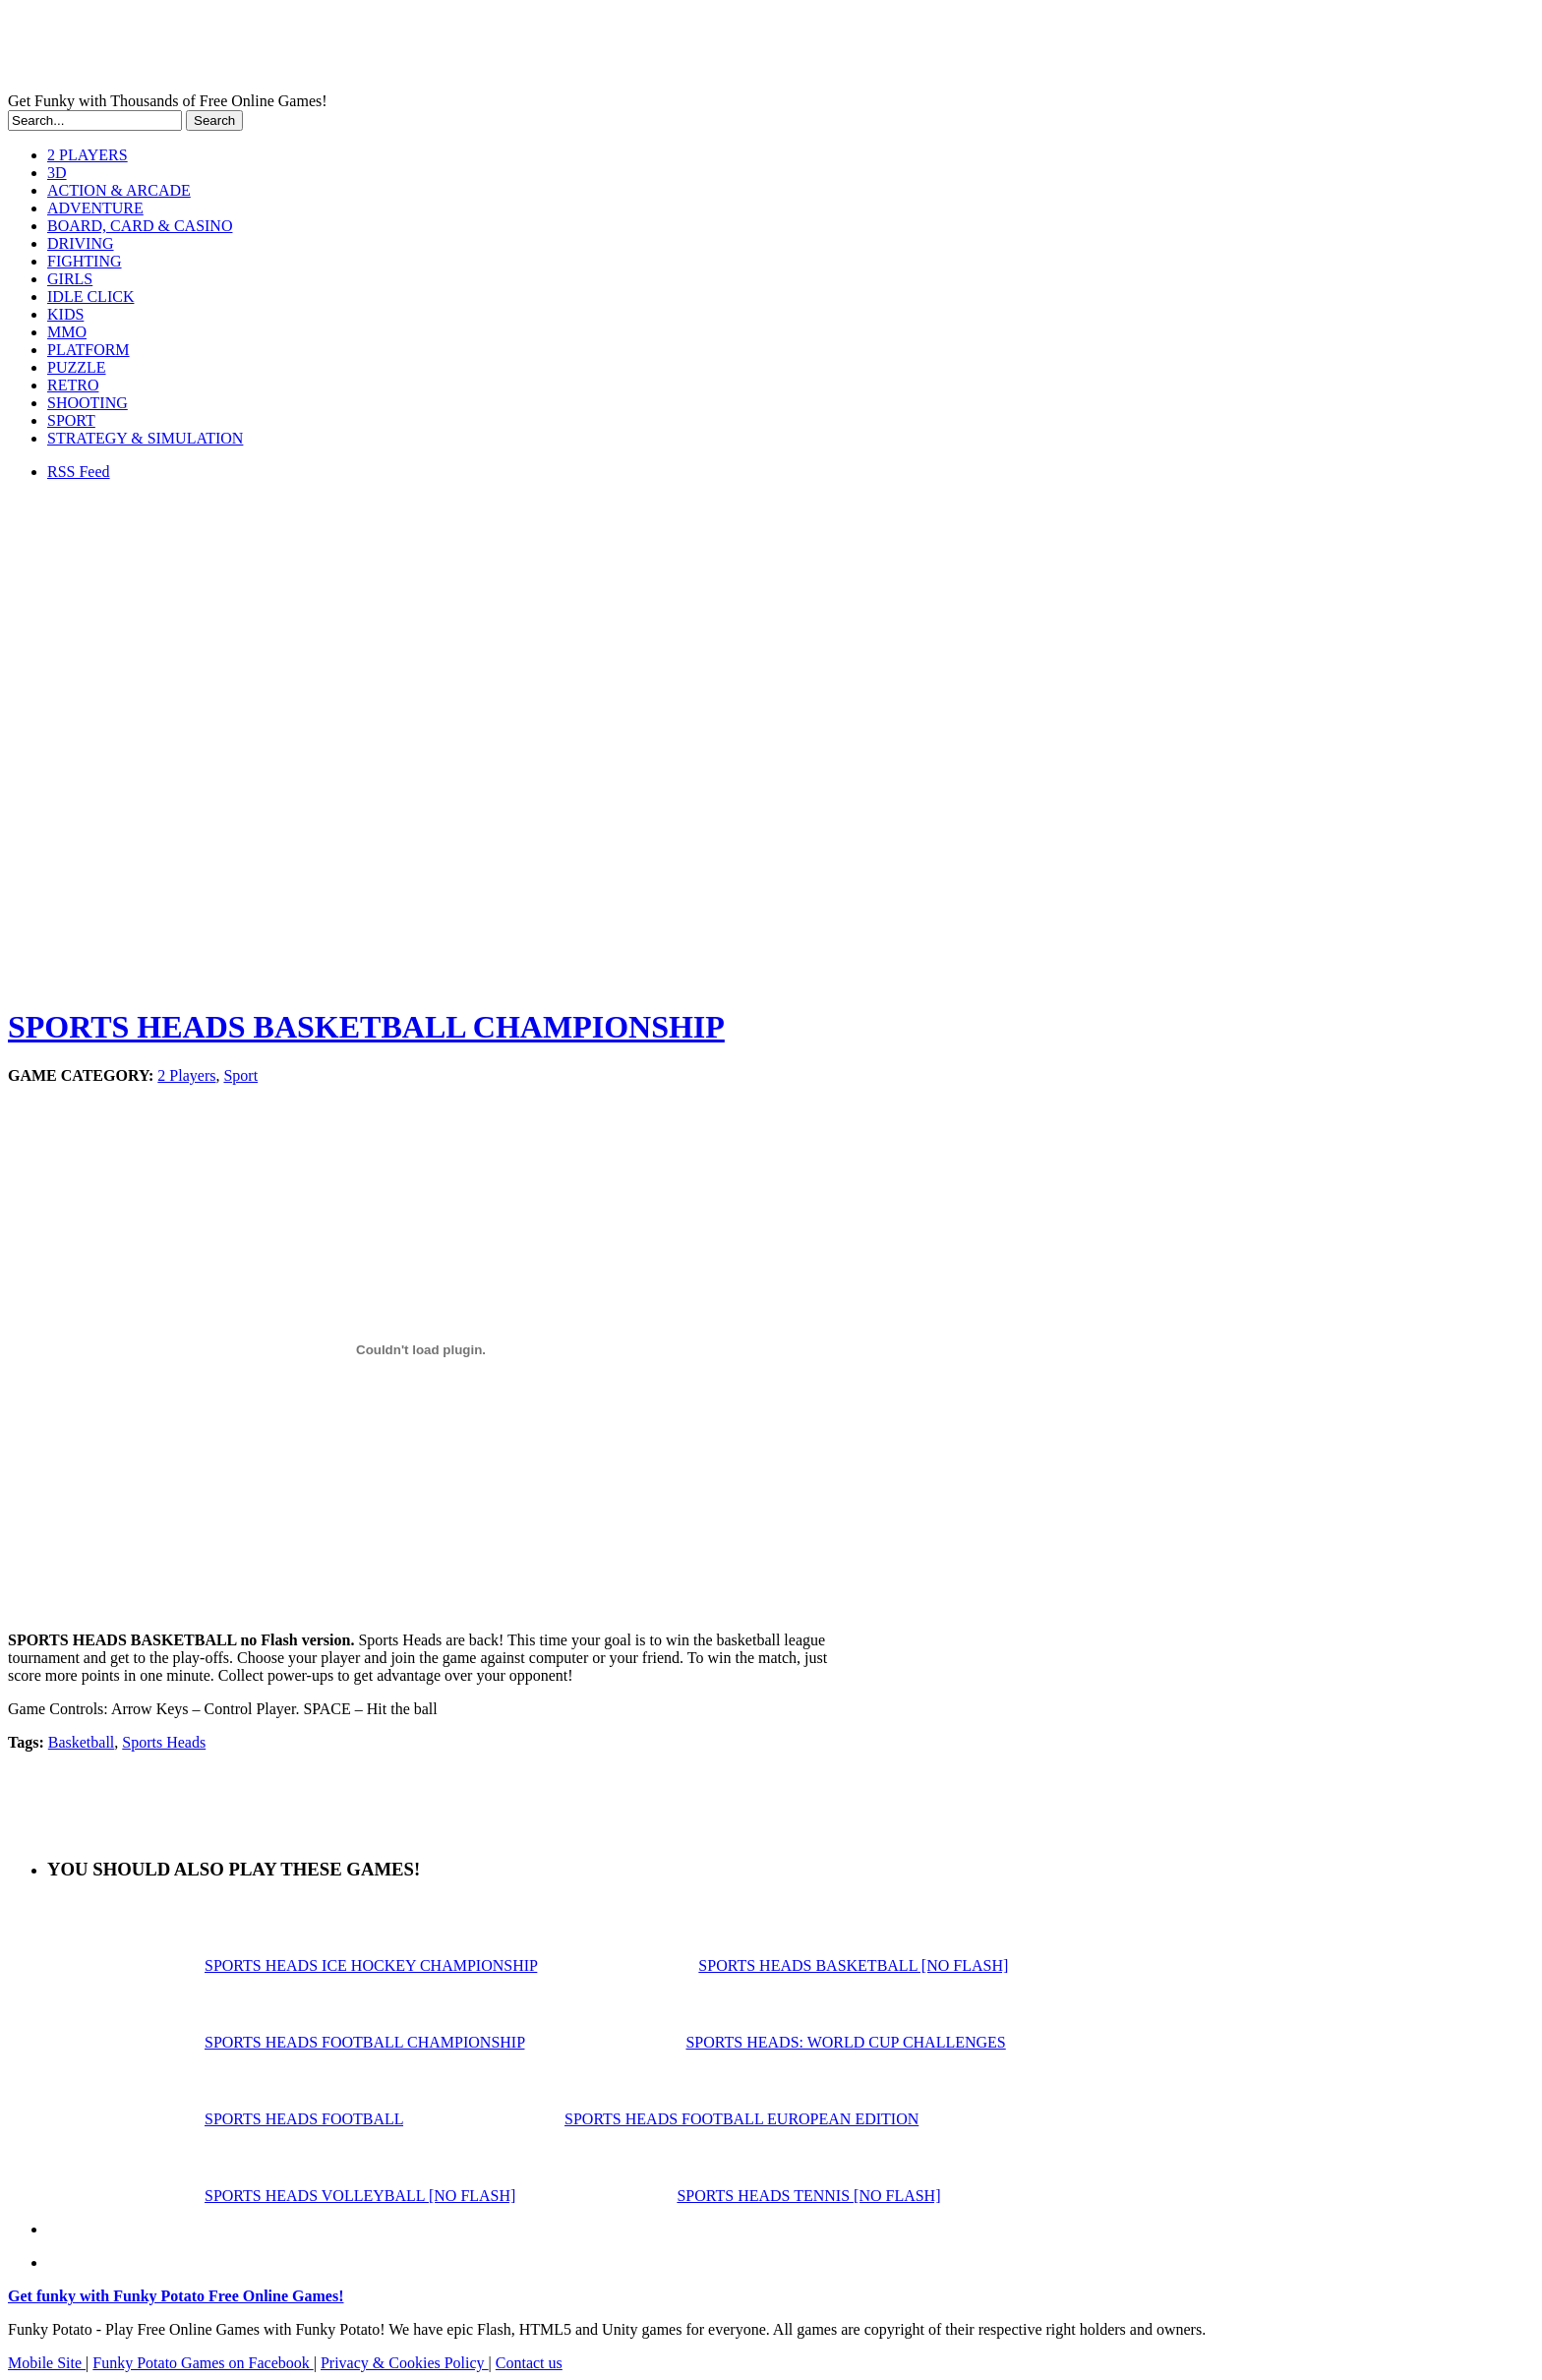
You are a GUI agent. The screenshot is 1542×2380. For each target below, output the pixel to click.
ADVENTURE (95, 208)
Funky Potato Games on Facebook (202, 2362)
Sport (240, 1075)
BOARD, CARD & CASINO (139, 225)
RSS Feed (78, 471)
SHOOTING (87, 402)
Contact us (529, 2362)
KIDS (65, 314)
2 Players (186, 1075)
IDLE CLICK (90, 296)
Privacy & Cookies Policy (405, 2362)
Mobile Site (47, 2362)
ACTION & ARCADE (119, 190)
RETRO (72, 385)
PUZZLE (76, 367)
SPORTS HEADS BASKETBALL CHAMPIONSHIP (366, 1026)
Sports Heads (164, 1742)
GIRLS (69, 278)
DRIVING (80, 243)
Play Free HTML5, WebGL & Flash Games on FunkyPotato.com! (342, 50)
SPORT (71, 420)
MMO (67, 332)
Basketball (81, 1742)
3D (57, 172)
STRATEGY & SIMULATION (145, 438)
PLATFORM (88, 349)
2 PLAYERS (87, 155)
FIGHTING (84, 261)
